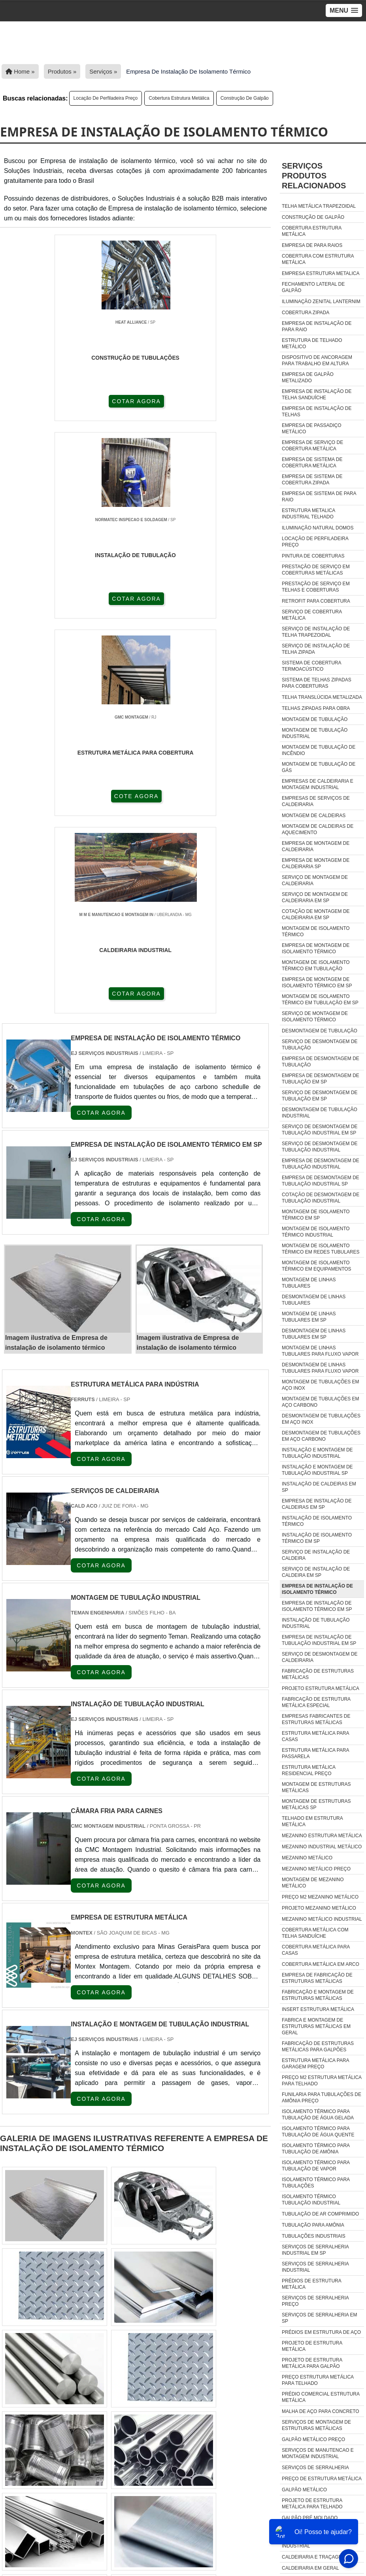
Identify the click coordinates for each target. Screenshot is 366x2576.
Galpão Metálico (304, 2490)
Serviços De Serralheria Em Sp (319, 2318)
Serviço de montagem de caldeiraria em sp (315, 897)
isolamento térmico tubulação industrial (311, 2200)
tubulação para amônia (313, 2225)
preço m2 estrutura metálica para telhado (321, 2081)
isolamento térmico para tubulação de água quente (318, 2132)
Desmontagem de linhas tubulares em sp (313, 1334)
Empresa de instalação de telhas (317, 411)
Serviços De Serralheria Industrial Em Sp (315, 2250)
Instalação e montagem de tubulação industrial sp (317, 1470)
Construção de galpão (245, 98)
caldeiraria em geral (310, 2568)
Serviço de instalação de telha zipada (316, 649)
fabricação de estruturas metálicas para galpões (318, 2046)
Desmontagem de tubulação (319, 1031)
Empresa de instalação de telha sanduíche (317, 394)
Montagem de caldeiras (313, 815)
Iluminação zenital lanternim (321, 301)
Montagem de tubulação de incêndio (318, 750)
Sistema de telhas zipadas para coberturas (316, 683)
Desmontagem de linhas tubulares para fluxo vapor (320, 1368)
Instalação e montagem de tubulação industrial (317, 1453)
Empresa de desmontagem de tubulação (320, 1062)
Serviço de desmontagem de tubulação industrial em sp (320, 1130)
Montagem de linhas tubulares (309, 1283)
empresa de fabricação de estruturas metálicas (317, 1978)
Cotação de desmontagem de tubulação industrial (320, 1198)
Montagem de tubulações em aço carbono (320, 1402)
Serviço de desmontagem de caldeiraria (320, 1657)
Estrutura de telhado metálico (312, 343)
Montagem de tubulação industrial (314, 733)
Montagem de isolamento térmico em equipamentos (316, 1266)
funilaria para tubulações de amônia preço (321, 2098)
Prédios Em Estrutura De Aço (321, 2332)
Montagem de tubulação (314, 719)
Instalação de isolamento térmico (317, 1521)
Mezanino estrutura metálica (322, 1835)
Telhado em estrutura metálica (312, 1821)
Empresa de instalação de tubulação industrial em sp (319, 1640)
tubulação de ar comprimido (320, 2214)
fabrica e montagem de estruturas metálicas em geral (316, 2026)
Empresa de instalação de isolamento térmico (317, 1589)
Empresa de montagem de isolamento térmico (315, 948)
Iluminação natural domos (317, 528)
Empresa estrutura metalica (320, 273)
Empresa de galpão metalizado (308, 377)
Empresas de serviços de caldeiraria (316, 801)
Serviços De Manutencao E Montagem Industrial (318, 2453)
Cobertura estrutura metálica (179, 98)
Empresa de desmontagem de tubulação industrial (320, 1164)
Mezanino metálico (307, 1858)
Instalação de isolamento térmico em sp (317, 1538)
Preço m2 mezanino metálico (320, 1897)
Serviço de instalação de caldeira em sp (316, 1572)
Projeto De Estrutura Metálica (312, 2346)
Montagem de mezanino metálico (312, 1883)
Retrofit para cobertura (316, 601)
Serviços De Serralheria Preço (315, 2301)
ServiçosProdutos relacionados (314, 175)
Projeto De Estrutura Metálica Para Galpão (312, 2363)
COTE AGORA (225, 400)
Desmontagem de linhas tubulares (313, 1300)
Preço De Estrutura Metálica (322, 2478)
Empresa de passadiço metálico (311, 428)
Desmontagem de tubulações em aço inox (321, 1419)
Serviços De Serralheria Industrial (315, 2267)
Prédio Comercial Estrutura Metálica (320, 2397)
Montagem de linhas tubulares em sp (309, 1317)
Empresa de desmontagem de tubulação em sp (320, 1079)
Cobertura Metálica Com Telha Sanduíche (315, 1933)
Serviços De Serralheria (315, 2467)
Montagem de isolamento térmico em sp (316, 1215)
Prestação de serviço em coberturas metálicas (316, 570)
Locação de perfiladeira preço (106, 98)
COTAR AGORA (47, 400)
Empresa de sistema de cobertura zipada (312, 480)
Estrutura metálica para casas (315, 1736)
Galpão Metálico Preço (313, 2439)
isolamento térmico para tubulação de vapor (315, 2166)
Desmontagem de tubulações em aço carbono (321, 1436)
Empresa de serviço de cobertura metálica (312, 445)
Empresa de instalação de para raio (317, 326)
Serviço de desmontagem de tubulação (320, 1045)
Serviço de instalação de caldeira (316, 1555)
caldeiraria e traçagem (314, 2557)
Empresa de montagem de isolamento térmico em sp (317, 982)
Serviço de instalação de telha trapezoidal (316, 632)
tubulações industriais (313, 2236)
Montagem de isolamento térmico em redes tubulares (320, 1249)
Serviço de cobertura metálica (312, 615)
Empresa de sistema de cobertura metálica (312, 463)
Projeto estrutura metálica (320, 1688)
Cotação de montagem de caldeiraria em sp (316, 914)
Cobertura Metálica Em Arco (320, 1964)
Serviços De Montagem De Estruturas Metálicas (316, 2425)
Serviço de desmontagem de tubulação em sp (320, 1096)
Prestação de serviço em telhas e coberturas (316, 587)
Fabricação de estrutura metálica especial (316, 1702)
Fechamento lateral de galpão (313, 287)
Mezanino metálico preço (316, 1869)
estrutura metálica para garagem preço (315, 2064)
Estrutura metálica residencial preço (308, 1770)
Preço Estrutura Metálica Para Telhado (317, 2380)
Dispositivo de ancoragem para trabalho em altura (317, 360)
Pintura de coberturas (313, 556)
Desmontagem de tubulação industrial (319, 1113)
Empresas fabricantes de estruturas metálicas (316, 1719)
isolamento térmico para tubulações (315, 2183)
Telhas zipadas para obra (316, 708)
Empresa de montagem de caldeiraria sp (315, 863)
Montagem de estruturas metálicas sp (316, 1804)
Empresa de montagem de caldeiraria (315, 846)
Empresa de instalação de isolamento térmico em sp (317, 1606)
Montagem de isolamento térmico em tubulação (316, 965)
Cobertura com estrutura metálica (318, 259)
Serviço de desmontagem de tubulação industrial (320, 1147)
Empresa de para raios (312, 245)
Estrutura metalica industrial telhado (308, 514)
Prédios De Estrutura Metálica (311, 2284)
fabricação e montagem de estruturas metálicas (318, 1995)
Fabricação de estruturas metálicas (318, 1674)
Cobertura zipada (305, 312)
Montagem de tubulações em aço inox (320, 1385)
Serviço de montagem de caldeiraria (315, 880)
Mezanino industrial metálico (322, 1846)
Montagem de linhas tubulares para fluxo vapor (320, 1351)
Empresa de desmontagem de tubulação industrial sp (320, 1181)
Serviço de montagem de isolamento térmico (315, 1016)
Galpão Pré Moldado (310, 2518)
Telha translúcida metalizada (322, 697)
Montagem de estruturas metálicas (316, 1787)
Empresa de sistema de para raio (319, 497)
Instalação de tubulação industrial (316, 1623)
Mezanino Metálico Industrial (322, 1919)
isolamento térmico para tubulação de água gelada (318, 2115)
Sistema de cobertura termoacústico (311, 666)
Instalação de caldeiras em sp (319, 1487)
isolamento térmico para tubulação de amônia (315, 2149)
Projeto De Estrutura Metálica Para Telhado (312, 2504)
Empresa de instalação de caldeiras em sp (317, 1504)
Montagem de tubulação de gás (318, 767)
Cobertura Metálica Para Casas (316, 1950)
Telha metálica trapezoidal (319, 206)
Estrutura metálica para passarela (315, 1753)
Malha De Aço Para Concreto (320, 2411)
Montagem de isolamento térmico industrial (316, 1232)
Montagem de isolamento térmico (316, 931)
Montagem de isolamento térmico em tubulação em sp (320, 999)
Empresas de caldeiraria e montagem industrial (317, 784)
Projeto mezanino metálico (319, 1908)
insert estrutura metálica (318, 2009)
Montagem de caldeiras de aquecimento (317, 829)
